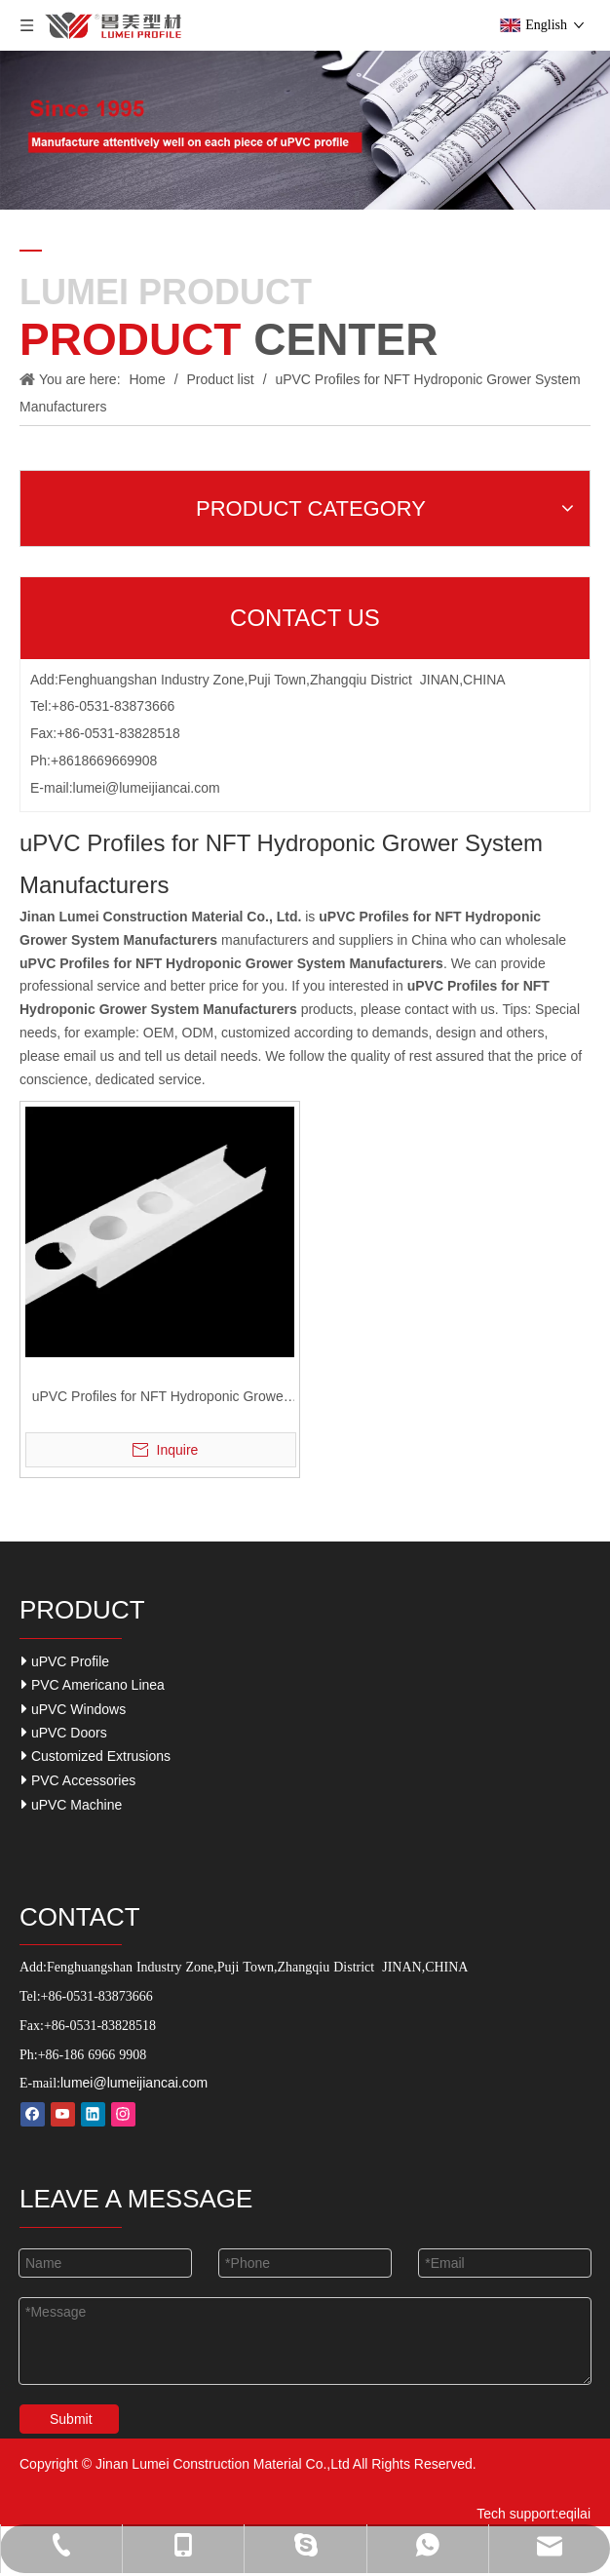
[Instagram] (123, 2114)
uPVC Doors (64, 1732)
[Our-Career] (305, 130)
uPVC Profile (65, 1661)
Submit (71, 2419)
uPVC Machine (71, 1804)
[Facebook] (32, 2114)
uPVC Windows (73, 1708)
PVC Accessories (78, 1780)
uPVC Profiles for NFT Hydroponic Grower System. (160, 1398)
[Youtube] (63, 2114)
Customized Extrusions (96, 1755)
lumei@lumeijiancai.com (146, 788)
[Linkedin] (93, 2114)
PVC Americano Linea (93, 1684)
